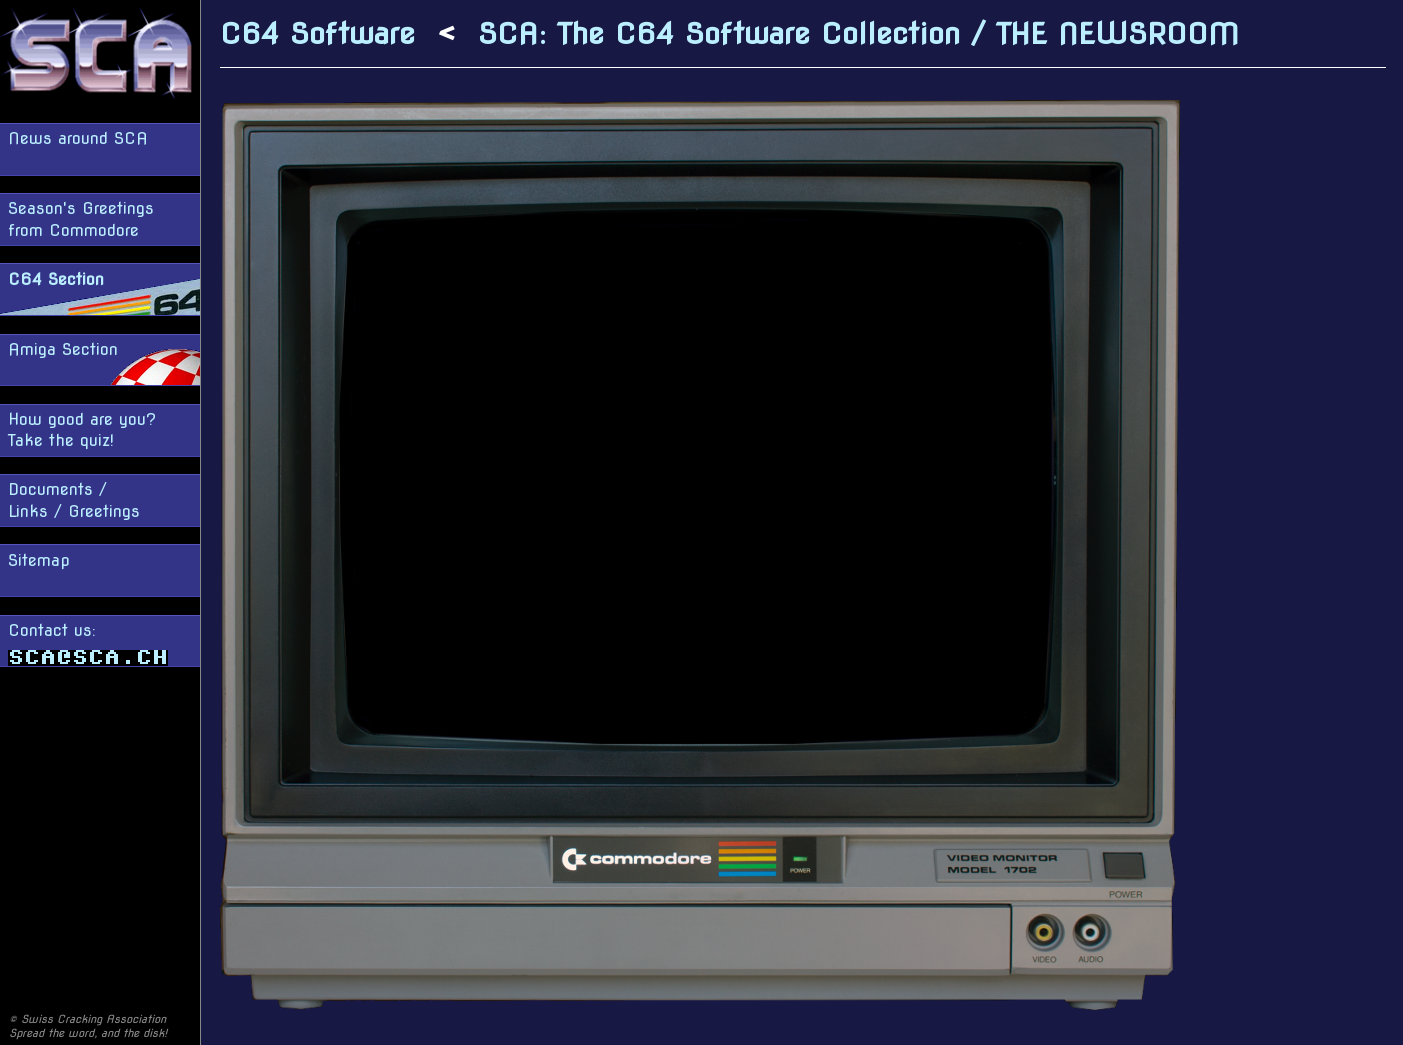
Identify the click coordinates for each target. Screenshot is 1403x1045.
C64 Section (56, 279)
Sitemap (39, 560)
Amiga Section (63, 349)
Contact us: (88, 643)
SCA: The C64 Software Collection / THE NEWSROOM (858, 33)
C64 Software (317, 33)
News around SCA (78, 138)
